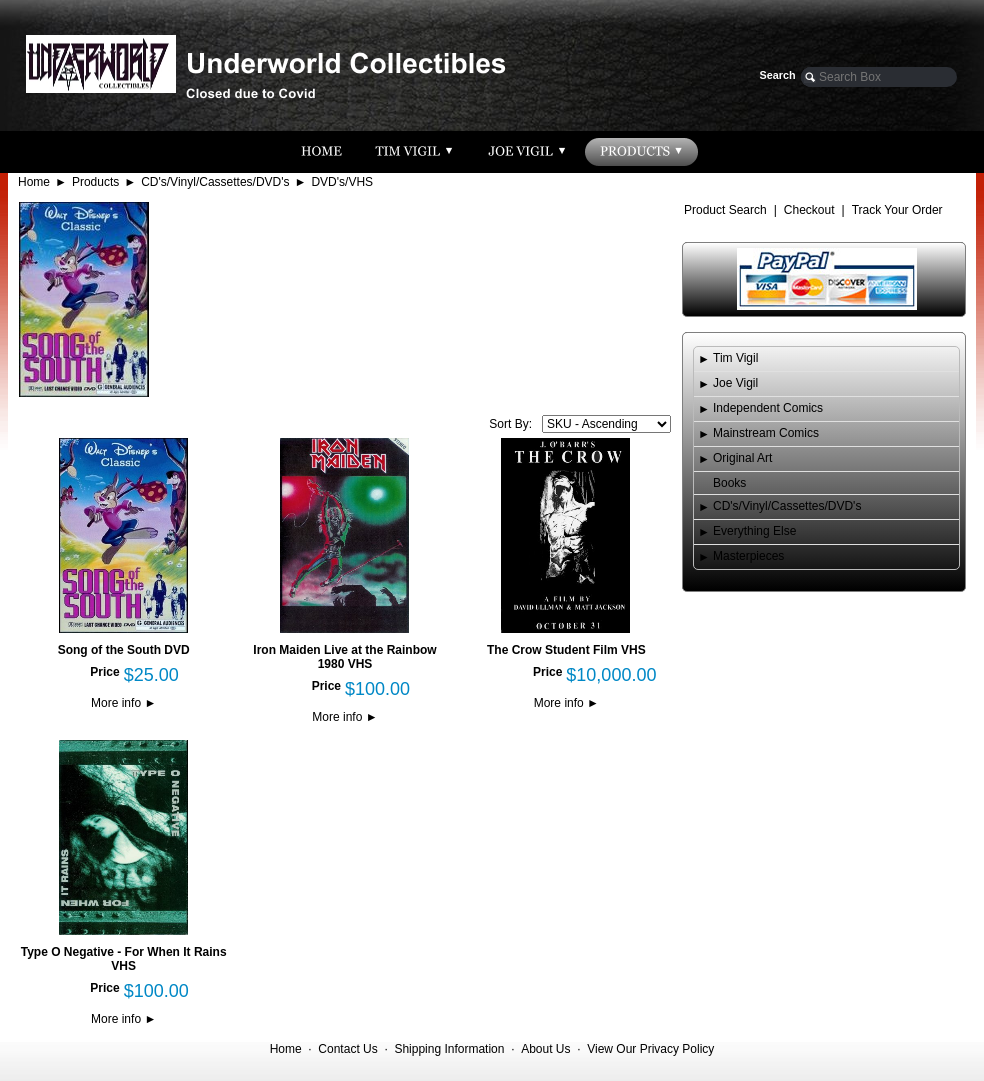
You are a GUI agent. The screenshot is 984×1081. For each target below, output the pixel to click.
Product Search (725, 210)
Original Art (742, 458)
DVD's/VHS (342, 182)
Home (34, 182)
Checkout (809, 210)
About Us (545, 1049)
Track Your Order (897, 210)
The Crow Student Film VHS (566, 650)
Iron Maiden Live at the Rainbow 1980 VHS (344, 657)
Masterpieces (748, 556)
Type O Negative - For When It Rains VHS (124, 959)
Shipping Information (449, 1049)
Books (729, 483)
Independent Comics (768, 408)
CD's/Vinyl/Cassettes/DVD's (215, 182)
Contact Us (347, 1049)
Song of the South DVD (124, 650)
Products (95, 182)
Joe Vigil (735, 383)
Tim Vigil (735, 358)
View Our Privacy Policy (650, 1049)
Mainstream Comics (766, 433)
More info (123, 703)
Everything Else (754, 531)
